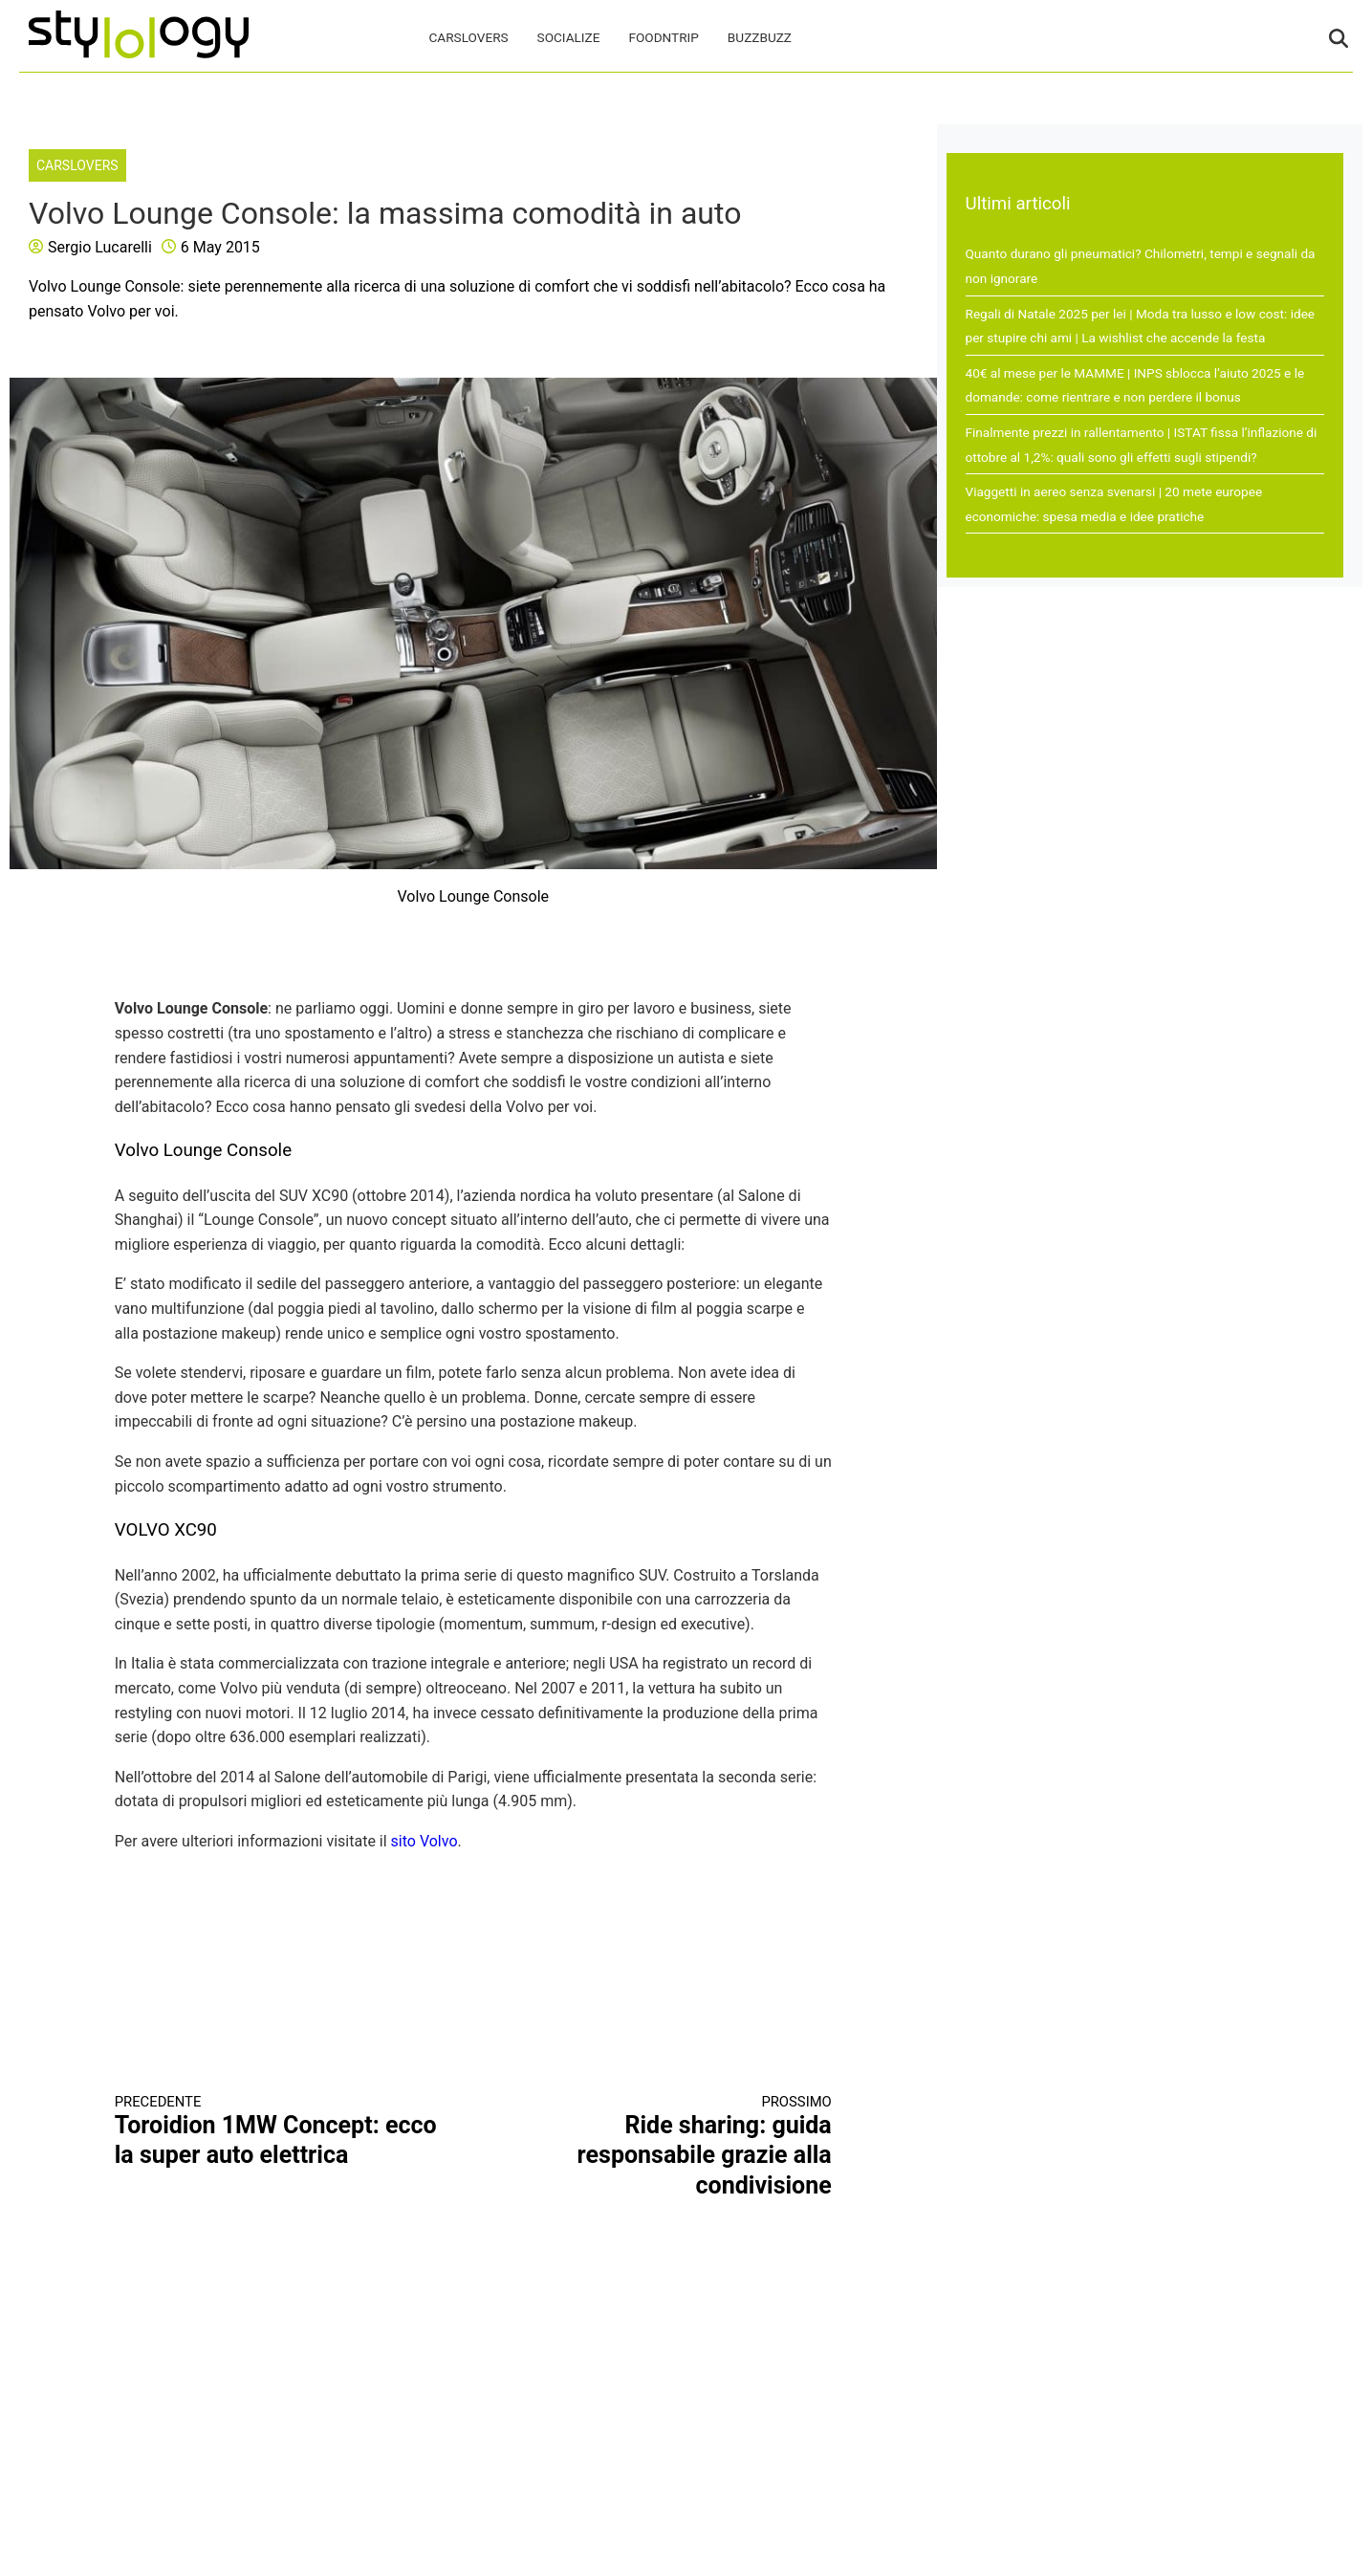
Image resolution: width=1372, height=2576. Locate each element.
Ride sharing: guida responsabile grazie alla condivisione (670, 2146)
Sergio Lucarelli (100, 247)
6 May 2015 (220, 247)
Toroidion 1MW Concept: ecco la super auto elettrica (276, 2131)
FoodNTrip (663, 37)
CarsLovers (469, 37)
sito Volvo (424, 1841)
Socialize (568, 37)
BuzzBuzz (760, 37)
